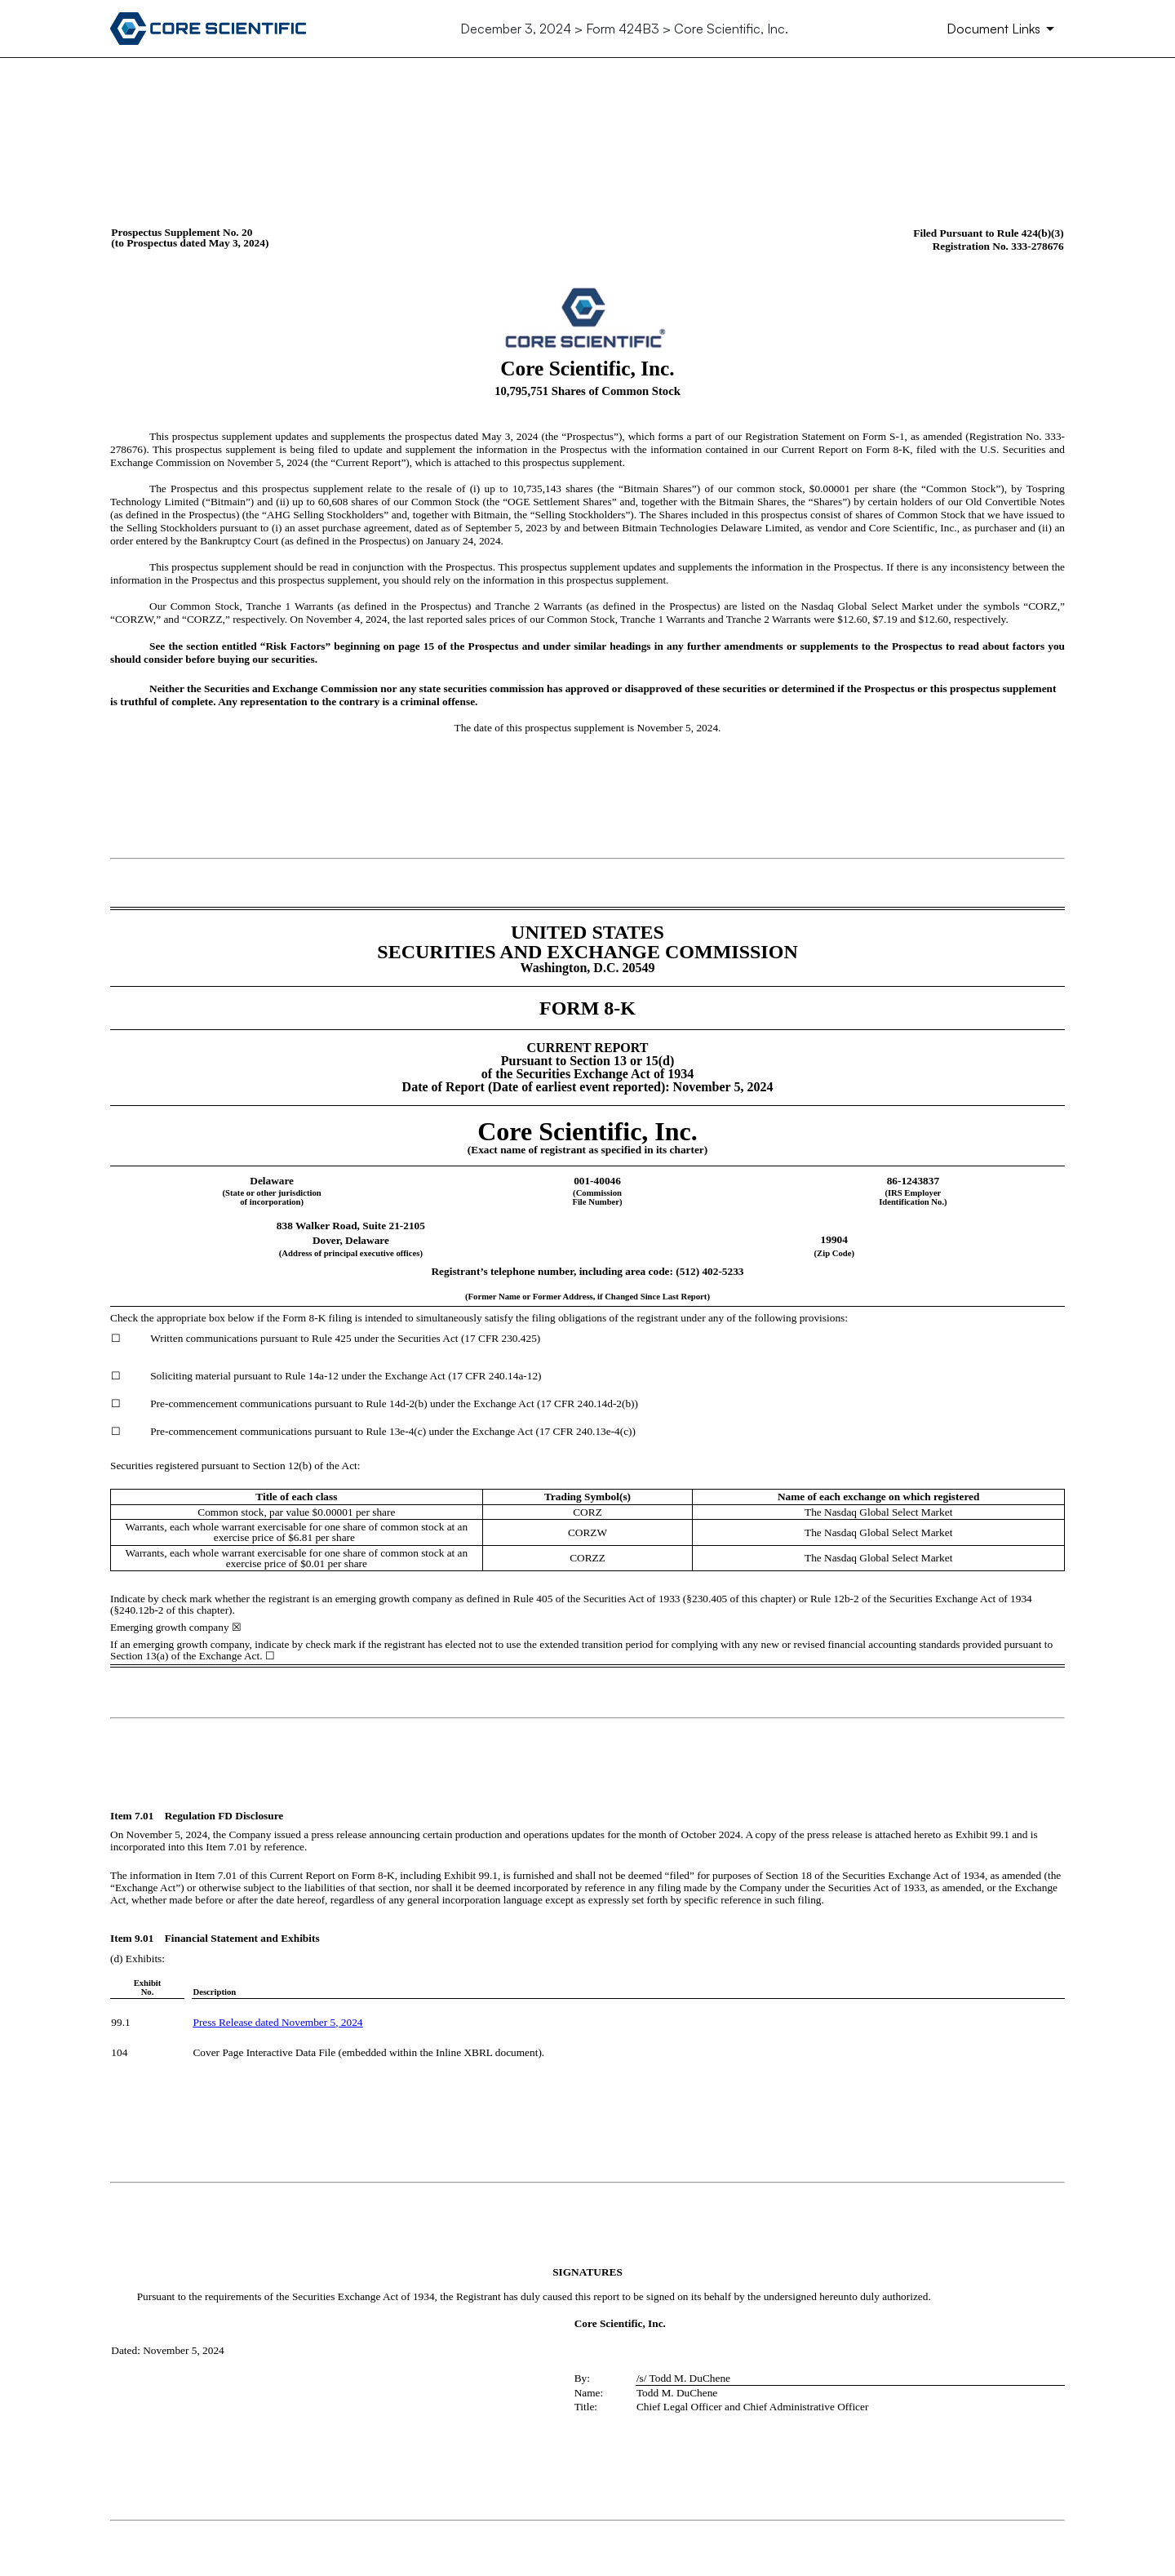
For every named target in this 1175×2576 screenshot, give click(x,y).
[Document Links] (1003, 29)
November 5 (308, 2022)
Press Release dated (237, 2022)
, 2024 (348, 2022)
